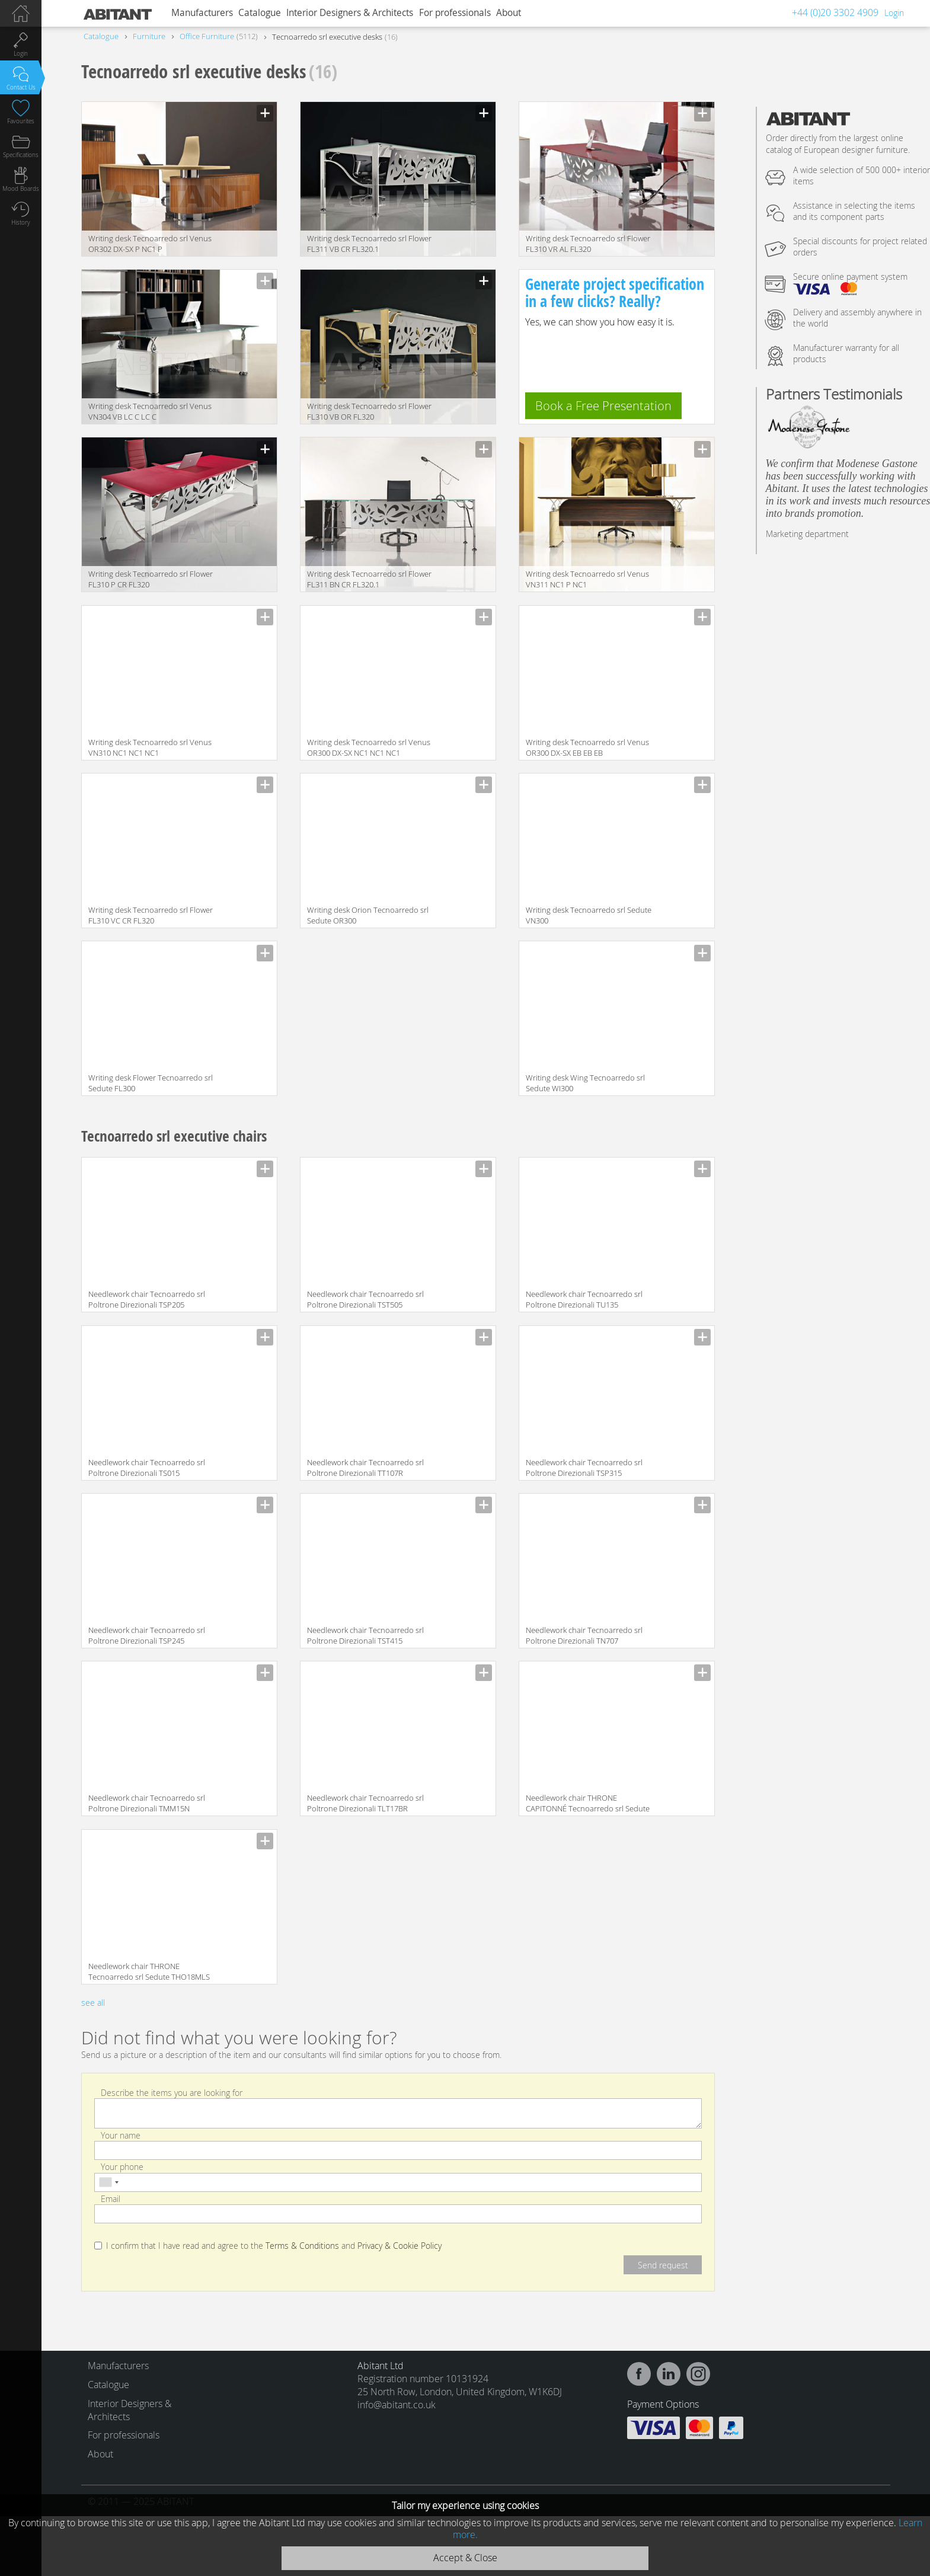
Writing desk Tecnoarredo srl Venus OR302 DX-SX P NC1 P (150, 243)
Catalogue (259, 13)
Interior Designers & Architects (349, 13)
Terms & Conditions (302, 2246)
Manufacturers (202, 13)
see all (93, 2002)
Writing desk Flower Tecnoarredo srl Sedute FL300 (150, 1083)
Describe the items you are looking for (171, 2092)
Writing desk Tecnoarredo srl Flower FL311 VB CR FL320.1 (369, 243)
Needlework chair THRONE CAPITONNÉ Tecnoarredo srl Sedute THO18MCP (588, 1804)
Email (110, 2198)
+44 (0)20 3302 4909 (835, 12)
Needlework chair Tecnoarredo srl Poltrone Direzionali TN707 (584, 1635)
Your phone (122, 2166)
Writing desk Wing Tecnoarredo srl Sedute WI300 (585, 1083)
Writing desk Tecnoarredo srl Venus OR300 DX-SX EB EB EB (587, 747)
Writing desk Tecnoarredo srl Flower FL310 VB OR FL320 (369, 411)
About (508, 13)
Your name (120, 2135)
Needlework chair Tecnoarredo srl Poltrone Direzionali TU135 (584, 1299)
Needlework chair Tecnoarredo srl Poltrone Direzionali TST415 (365, 1635)
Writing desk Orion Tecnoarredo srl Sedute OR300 (368, 915)
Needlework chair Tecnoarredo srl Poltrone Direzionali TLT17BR (365, 1803)
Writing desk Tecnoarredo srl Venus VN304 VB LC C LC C (150, 411)
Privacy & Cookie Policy (399, 2246)
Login (894, 12)
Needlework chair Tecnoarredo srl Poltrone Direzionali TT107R (365, 1467)
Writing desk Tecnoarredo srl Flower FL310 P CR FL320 (150, 579)
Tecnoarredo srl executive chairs (174, 1136)
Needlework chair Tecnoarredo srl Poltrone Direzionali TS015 (146, 1467)
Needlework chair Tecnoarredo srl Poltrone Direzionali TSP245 (146, 1635)
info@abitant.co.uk (396, 2404)
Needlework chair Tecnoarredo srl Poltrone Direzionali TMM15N (146, 1803)
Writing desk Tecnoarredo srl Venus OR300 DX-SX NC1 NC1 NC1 (368, 747)
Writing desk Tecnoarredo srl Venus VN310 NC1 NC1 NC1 (150, 747)
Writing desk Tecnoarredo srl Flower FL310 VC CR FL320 (150, 915)
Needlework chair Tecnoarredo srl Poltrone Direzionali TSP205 (146, 1299)
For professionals (455, 13)
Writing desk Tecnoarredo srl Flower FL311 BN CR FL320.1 (369, 579)
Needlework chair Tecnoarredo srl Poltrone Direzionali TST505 (365, 1299)
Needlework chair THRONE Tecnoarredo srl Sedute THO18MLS (149, 1971)
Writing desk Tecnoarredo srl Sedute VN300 (588, 915)
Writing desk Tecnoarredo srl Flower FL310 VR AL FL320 (588, 243)
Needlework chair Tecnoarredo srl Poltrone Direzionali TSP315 (584, 1467)
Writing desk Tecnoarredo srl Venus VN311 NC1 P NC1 (587, 579)
